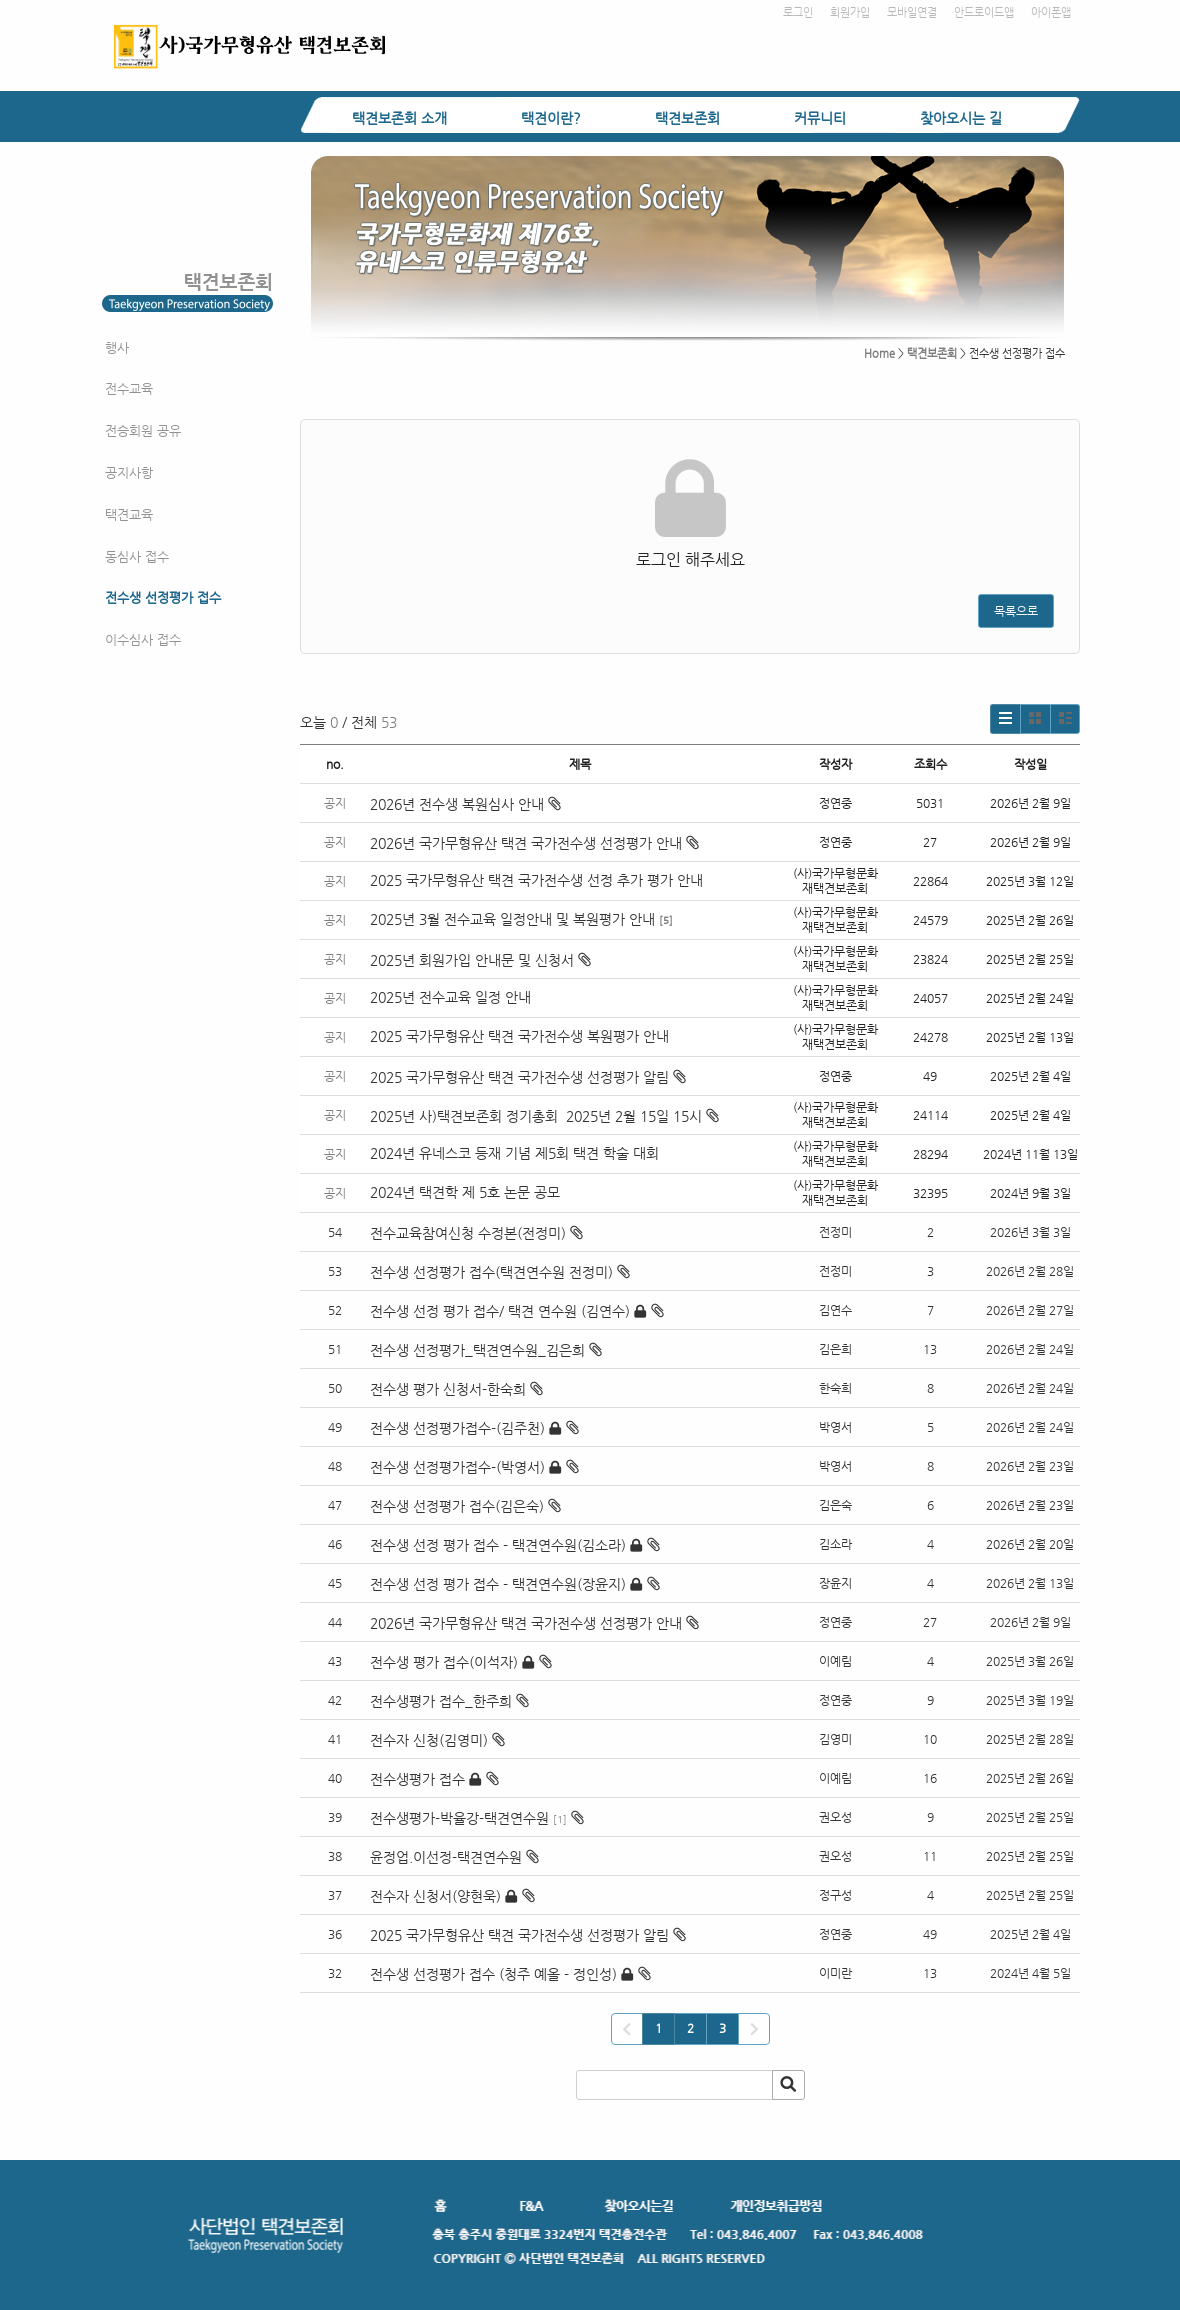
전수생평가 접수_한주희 (441, 1701)
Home (879, 353)
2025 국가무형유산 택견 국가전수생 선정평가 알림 (528, 1077)
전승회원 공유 (143, 430)
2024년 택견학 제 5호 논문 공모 (465, 1192)
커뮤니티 (820, 118)
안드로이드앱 (984, 12)
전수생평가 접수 (417, 1779)
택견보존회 (687, 118)
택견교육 (129, 514)
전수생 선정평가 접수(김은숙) (457, 1506)
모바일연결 (912, 12)
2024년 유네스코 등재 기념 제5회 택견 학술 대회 (514, 1153)
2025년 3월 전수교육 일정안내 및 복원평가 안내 (512, 919)
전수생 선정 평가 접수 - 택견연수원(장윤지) (498, 1584)
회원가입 (850, 12)
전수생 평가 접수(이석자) (444, 1662)
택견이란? (551, 118)
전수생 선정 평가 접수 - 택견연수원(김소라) (498, 1545)
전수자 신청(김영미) (429, 1740)
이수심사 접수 (143, 639)
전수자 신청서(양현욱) (435, 1896)
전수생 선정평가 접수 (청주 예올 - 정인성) (493, 1974)
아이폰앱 (1051, 12)
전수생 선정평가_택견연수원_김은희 (477, 1350)
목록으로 (1016, 611)
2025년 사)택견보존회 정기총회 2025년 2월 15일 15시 (544, 1116)
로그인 (798, 12)
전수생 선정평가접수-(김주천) (457, 1428)
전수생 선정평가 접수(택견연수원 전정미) (491, 1272)
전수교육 (129, 388)
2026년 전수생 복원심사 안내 (465, 804)
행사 (117, 347)
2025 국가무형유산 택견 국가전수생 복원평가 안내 (519, 1036)
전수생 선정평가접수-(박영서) (457, 1467)
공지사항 (129, 472)
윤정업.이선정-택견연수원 (446, 1857)
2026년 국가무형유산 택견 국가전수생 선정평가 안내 (534, 843)
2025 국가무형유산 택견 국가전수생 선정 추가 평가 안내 (536, 880)
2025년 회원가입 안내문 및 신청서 (480, 960)
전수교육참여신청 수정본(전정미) (468, 1233)
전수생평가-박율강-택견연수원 (459, 1818)
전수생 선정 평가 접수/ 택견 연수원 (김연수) (500, 1311)
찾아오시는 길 (961, 118)
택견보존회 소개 (399, 118)
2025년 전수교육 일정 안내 (452, 997)
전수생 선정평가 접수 (163, 597)
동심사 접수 (137, 556)
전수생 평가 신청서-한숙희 (448, 1389)
